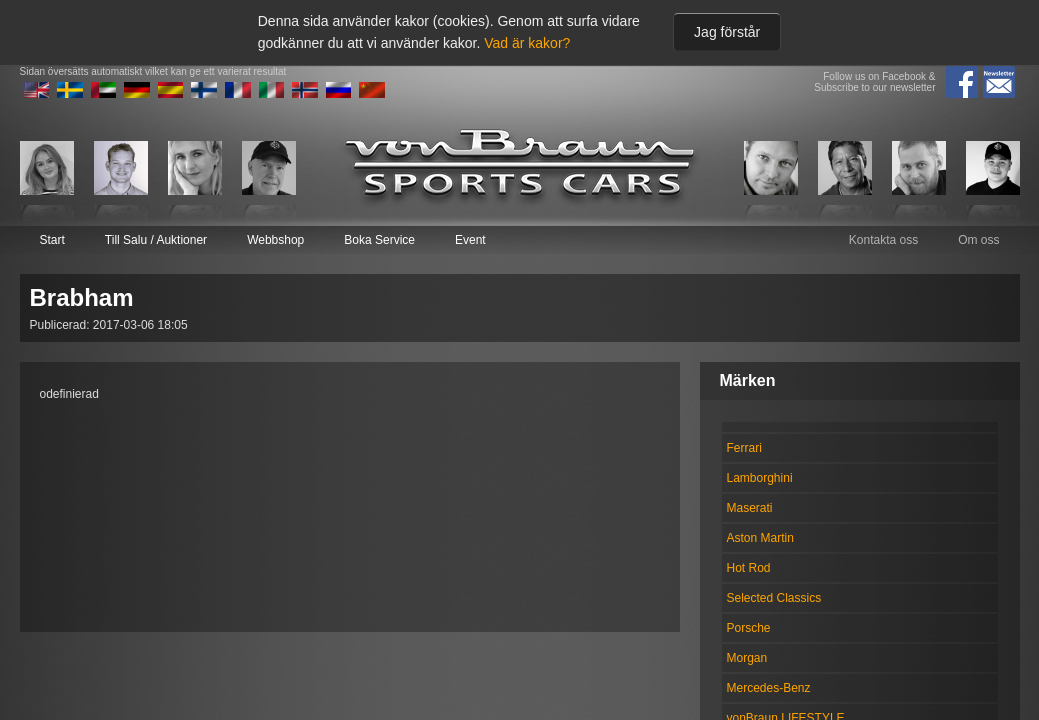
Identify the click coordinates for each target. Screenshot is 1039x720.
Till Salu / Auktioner (156, 240)
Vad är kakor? (527, 43)
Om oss (978, 240)
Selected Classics (774, 598)
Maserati (750, 508)
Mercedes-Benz (769, 688)
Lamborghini (760, 478)
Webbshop (275, 240)
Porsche (749, 628)
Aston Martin (760, 538)
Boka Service (379, 240)
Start (52, 240)
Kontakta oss (883, 240)
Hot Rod (749, 568)
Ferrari (744, 448)
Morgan (747, 658)
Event (470, 240)
